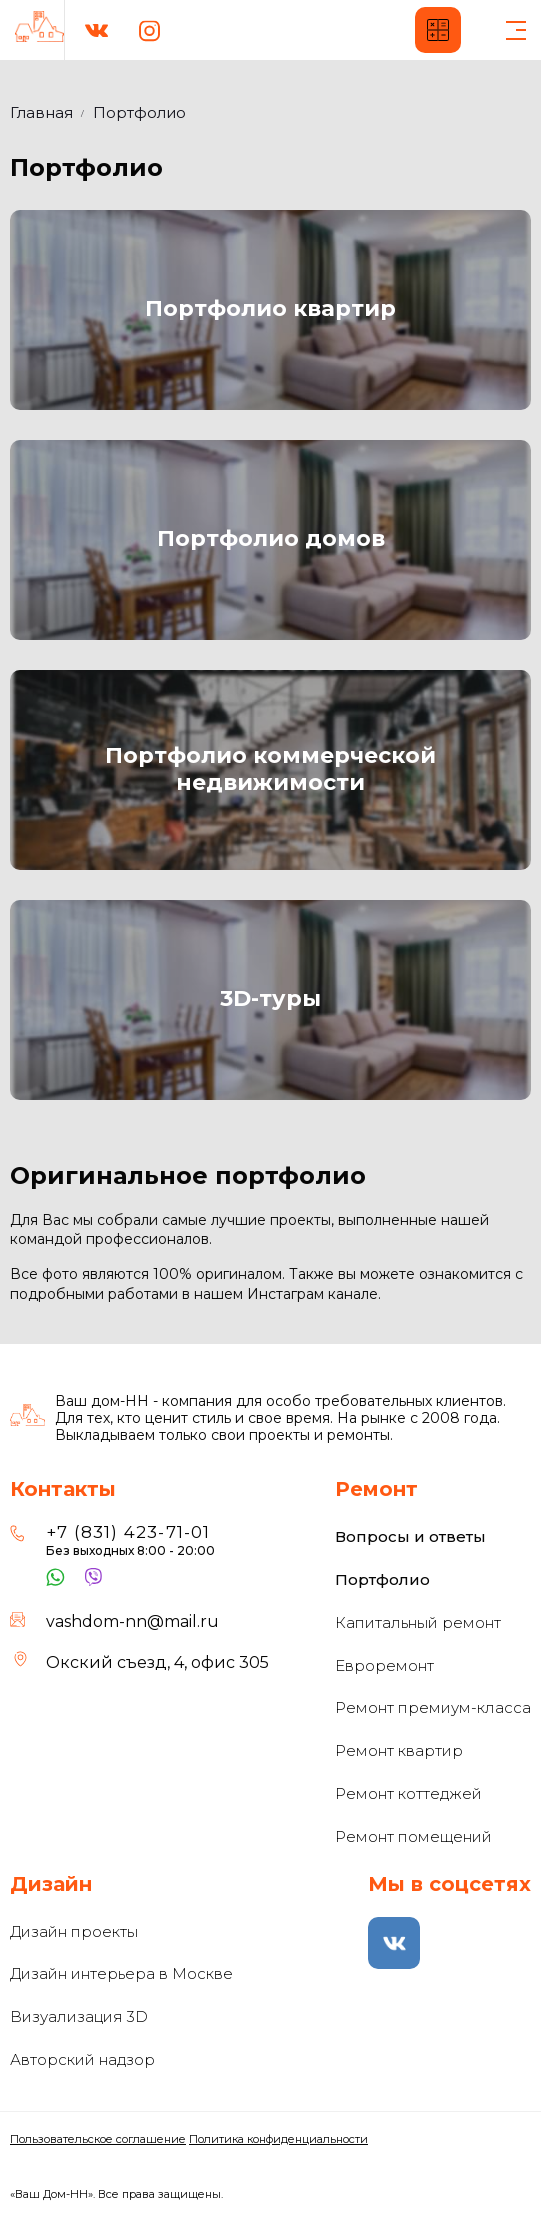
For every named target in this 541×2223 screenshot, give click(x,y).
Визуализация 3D (79, 2016)
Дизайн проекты (74, 1931)
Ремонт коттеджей (408, 1793)
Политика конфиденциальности (278, 2139)
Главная (41, 112)
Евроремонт (384, 1665)
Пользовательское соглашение (98, 2139)
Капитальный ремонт (418, 1622)
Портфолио (382, 1579)
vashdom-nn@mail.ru (132, 1621)
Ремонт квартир (399, 1750)
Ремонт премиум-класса (433, 1707)
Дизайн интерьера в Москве (121, 1973)
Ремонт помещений (413, 1836)
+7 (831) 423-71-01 (128, 1532)
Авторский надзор (82, 2059)
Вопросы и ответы (410, 1536)
